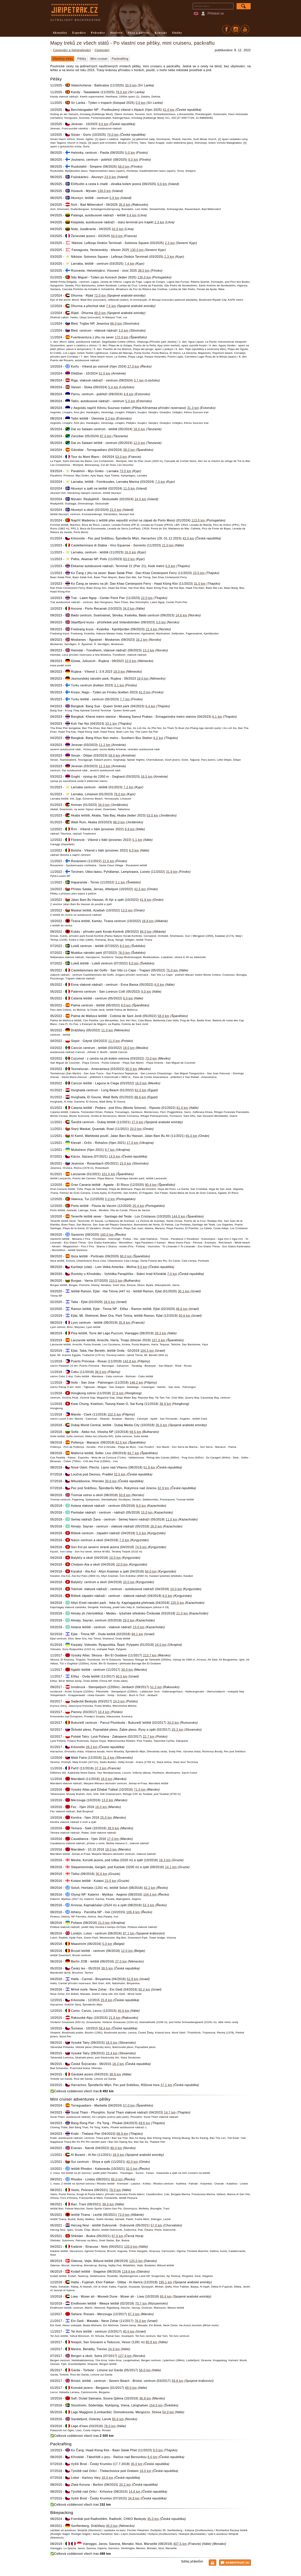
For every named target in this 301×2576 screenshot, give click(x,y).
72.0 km (100, 295)
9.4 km (131, 215)
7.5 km (111, 306)
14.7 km (170, 2112)
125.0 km (136, 2261)
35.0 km (124, 204)
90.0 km (131, 1069)
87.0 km (105, 436)
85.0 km (117, 2179)
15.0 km (125, 1163)
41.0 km (168, 109)
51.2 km (156, 1687)
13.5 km (127, 910)
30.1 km (184, 1291)
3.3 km (110, 418)
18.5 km (111, 2042)
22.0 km (147, 598)
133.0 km (131, 2246)
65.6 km (166, 2296)
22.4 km (151, 629)
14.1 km (171, 1867)
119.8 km (128, 2271)
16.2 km (141, 639)
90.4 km (151, 1184)
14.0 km (114, 1156)
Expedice (79, 32)
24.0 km (140, 499)
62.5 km (121, 1442)
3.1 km (119, 685)
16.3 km (165, 1860)
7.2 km (128, 787)
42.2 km (149, 1887)
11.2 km (104, 745)
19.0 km (119, 671)
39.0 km (113, 1828)
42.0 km (117, 229)
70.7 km (141, 2303)
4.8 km (129, 394)
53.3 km (148, 1905)
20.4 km (138, 1205)
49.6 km (144, 2123)
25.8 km (106, 2000)
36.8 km (145, 2398)
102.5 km (114, 1414)
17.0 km (132, 1142)
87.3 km (134, 2314)
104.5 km (147, 1350)
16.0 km (130, 552)
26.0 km (156, 1526)
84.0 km (146, 931)
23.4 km (111, 2053)
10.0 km (130, 661)
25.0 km (106, 1817)
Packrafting (120, 58)
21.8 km (114, 2017)
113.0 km (198, 520)
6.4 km (150, 706)
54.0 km (168, 2412)
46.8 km (182, 1309)
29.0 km (128, 1620)
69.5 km (135, 1431)
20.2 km (125, 2484)
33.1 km (111, 723)
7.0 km (160, 481)
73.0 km (125, 471)
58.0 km (123, 166)
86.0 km (119, 822)
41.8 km (145, 899)
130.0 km (137, 250)
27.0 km (133, 366)
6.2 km (158, 738)
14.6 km (181, 615)
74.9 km (141, 1547)
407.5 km (180, 2543)
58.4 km (105, 2028)
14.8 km (134, 2491)
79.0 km (121, 92)
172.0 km (122, 337)
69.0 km (131, 2387)
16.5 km (146, 776)
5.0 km (130, 152)
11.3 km (104, 766)
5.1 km (137, 839)
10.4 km (104, 1712)
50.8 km (124, 1495)
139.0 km (104, 191)
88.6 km (140, 1097)
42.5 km (140, 889)
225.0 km (177, 1602)
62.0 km (140, 1090)
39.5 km (107, 1968)
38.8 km (115, 2074)
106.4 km (133, 1912)
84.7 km (133, 1453)
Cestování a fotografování (72, 50)
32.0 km (131, 2168)
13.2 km (148, 650)
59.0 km (114, 755)
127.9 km (125, 2356)
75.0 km (172, 970)
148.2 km (136, 1382)
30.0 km (127, 1669)
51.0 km (104, 373)
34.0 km (129, 608)
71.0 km (140, 1789)
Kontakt (161, 32)
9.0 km (103, 124)
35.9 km (124, 1322)
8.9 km (130, 829)
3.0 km (123, 330)
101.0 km (108, 1174)
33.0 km (131, 85)
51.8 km (149, 1467)
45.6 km (123, 2010)
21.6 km (108, 861)
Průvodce (98, 32)
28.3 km (160, 1333)
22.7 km (148, 1736)
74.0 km (113, 134)
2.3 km (159, 222)
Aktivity (116, 32)
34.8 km (134, 2498)
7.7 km (125, 699)
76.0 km (119, 794)
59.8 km (177, 2380)
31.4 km (108, 1757)
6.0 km (134, 850)
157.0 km (158, 1340)
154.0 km (156, 2405)
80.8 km (151, 2342)
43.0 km (188, 538)
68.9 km (122, 2133)
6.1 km (217, 716)
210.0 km (116, 1280)
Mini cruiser (99, 58)
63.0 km (129, 559)
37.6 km (117, 1393)
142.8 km (129, 1361)
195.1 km (165, 2282)
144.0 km (178, 1216)
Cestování (102, 50)
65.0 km (191, 1135)
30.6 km (111, 1481)
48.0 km (100, 313)
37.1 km (166, 2085)
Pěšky (81, 58)
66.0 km (116, 323)
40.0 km (132, 2161)
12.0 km (139, 443)
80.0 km (126, 1256)
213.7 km (150, 1655)
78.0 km (124, 952)
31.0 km (199, 583)
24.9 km (114, 2349)
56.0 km (145, 2370)
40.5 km (121, 1676)
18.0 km (139, 429)
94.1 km (137, 1634)
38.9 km (165, 1403)
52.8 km (132, 1979)
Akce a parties (139, 32)
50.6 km (184, 1315)
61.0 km (145, 692)
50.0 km (117, 236)
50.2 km (144, 1989)
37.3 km (100, 1768)
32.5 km (119, 1474)
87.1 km (129, 1933)
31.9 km (172, 871)
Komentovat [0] (235, 2562)
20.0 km (135, 1129)
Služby (177, 32)
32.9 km (163, 1488)
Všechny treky (62, 58)
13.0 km (107, 1800)
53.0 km (121, 456)
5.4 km (113, 387)
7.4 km (129, 263)
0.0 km (141, 102)
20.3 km (177, 1729)
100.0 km (107, 1234)
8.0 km (125, 946)
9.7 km (110, 1149)
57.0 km (129, 2105)
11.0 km (129, 488)
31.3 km (193, 408)
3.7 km (139, 380)
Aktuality (60, 32)
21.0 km (115, 509)
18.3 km (118, 2064)
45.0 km (112, 2525)
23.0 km (110, 177)
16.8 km (148, 921)
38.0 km (143, 270)
